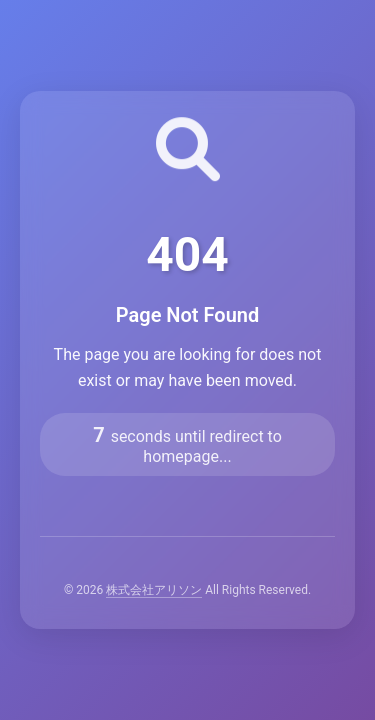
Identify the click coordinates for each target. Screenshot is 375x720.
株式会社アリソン (154, 590)
